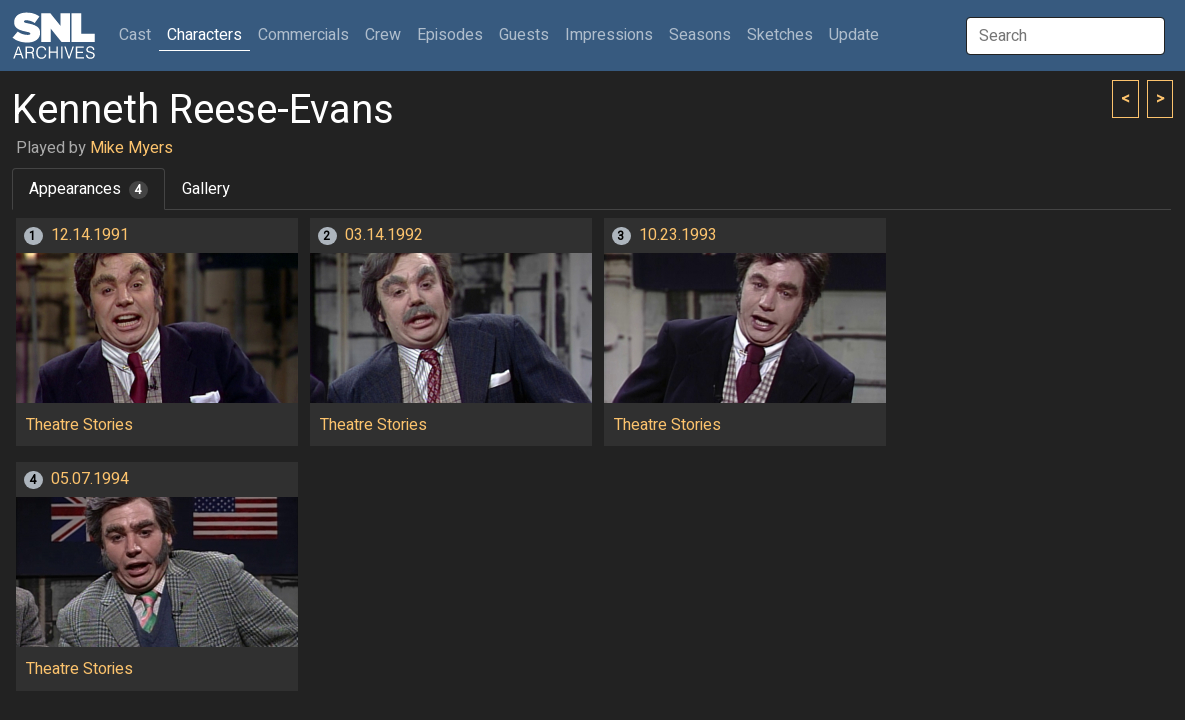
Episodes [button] (450, 35)
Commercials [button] (303, 35)
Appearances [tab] (88, 189)
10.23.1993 (678, 235)
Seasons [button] (700, 35)
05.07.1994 (90, 479)
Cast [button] (139, 34)
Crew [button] (383, 35)
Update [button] (854, 35)
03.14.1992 (384, 235)
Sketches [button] (780, 35)
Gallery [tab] (206, 189)
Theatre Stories (79, 425)
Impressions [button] (609, 35)
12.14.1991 (90, 235)
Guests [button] (524, 35)
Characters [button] (204, 35)
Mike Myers (131, 148)
